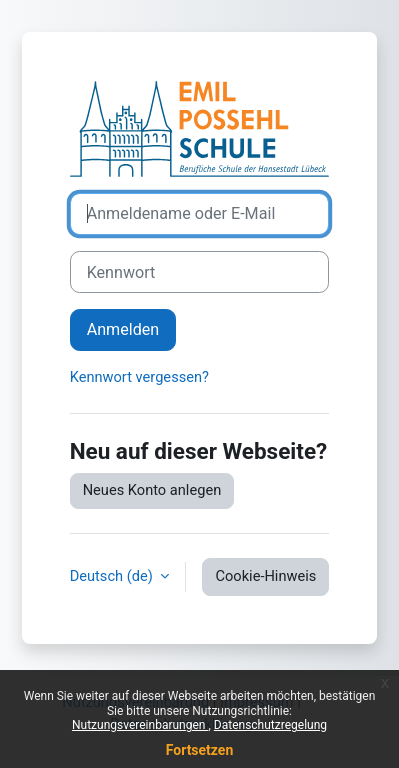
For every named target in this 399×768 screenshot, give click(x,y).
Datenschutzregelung (270, 725)
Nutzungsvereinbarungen (140, 725)
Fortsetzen (200, 750)
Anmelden (123, 329)
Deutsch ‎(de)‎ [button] (113, 576)
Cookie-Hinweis (265, 576)
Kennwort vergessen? (139, 377)
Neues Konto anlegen (152, 490)
